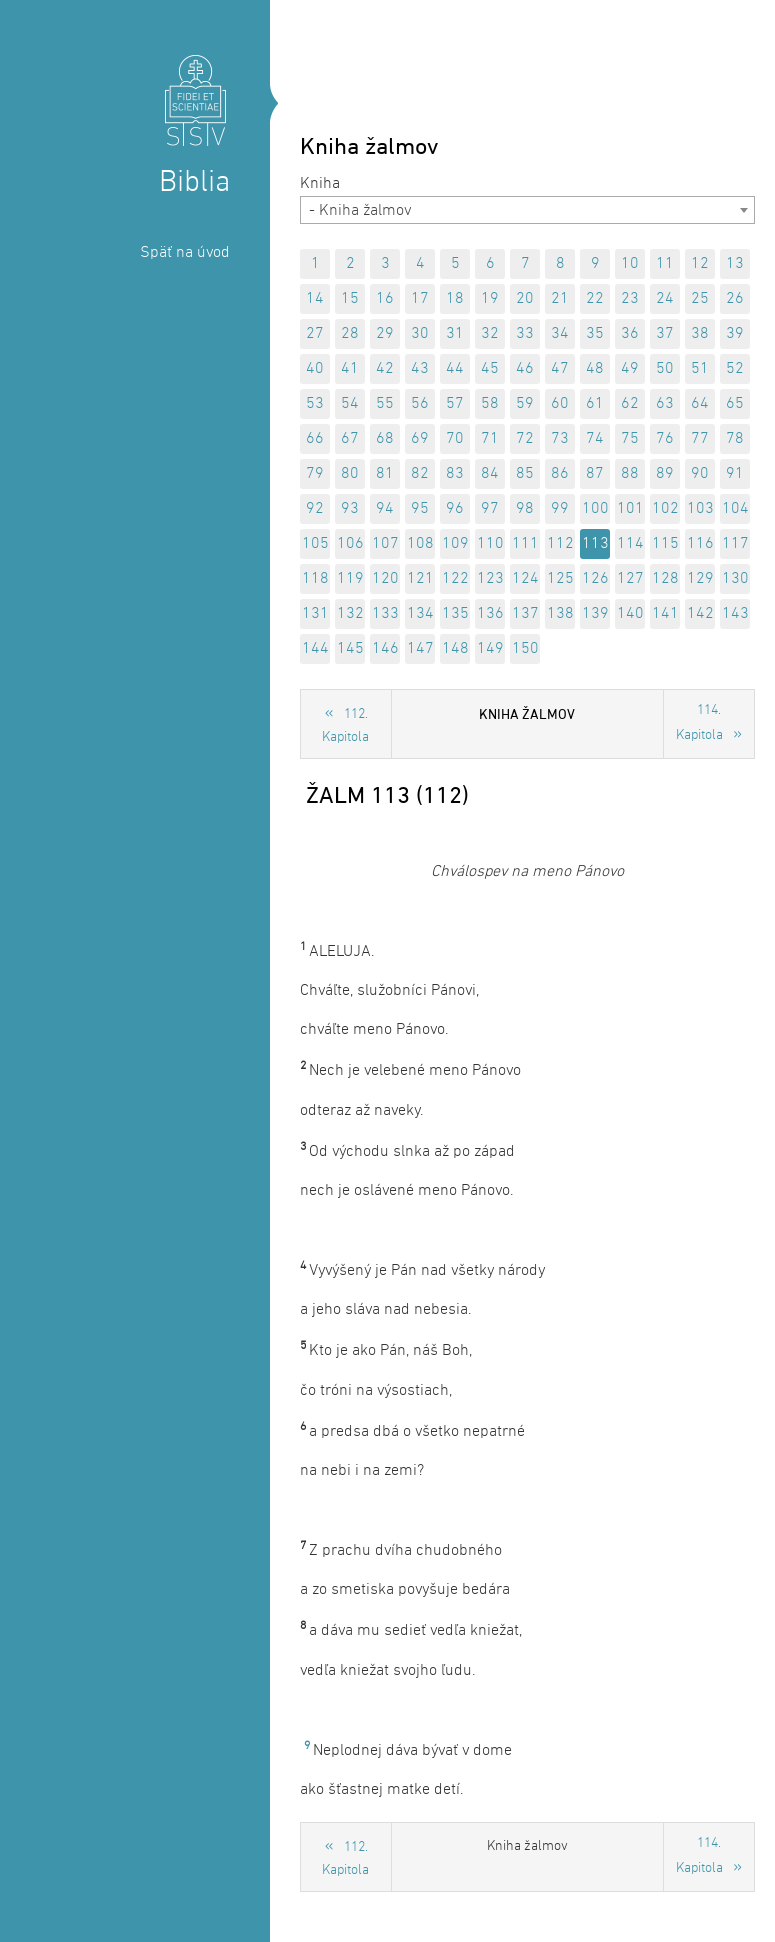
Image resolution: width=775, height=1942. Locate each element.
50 (665, 369)
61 (595, 404)
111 (525, 544)
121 (420, 579)
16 (385, 299)
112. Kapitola (345, 726)
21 (560, 299)
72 (525, 439)
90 (700, 474)
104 (735, 509)
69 (420, 439)
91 (735, 474)
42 (385, 369)
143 (735, 614)
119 (350, 579)
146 (385, 649)
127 (630, 579)
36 (630, 334)
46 (525, 369)
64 (700, 404)
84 (490, 474)
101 (630, 509)
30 (420, 334)
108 (420, 544)
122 (455, 579)
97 (490, 509)
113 (595, 544)
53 (315, 404)
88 (630, 474)
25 (700, 299)
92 (315, 509)
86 (560, 474)
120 (385, 579)
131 (315, 614)
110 (490, 544)
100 (595, 509)
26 (735, 299)
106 (350, 544)
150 (525, 649)
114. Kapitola (699, 723)
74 (595, 439)
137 (525, 614)
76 (665, 439)
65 (735, 404)
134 (420, 614)
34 (560, 334)
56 (420, 404)
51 (700, 369)
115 (665, 544)
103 (700, 509)
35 (595, 334)
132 (350, 614)
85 (525, 474)
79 (315, 474)
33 (525, 334)
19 (490, 299)
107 (385, 544)
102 (665, 509)
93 (350, 509)
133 (385, 614)
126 (595, 579)
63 (665, 404)
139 (595, 614)
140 (630, 614)
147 (420, 649)
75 (630, 439)
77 (700, 439)
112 (560, 544)
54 (350, 404)
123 (490, 579)
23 (630, 299)
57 (455, 404)
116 (700, 544)
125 (560, 579)
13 (735, 264)
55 (385, 404)
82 (420, 474)
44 (455, 369)
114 (630, 544)
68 (385, 439)
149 (490, 649)
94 (385, 509)
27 (315, 334)
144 (315, 649)
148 (455, 649)
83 (455, 474)
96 (455, 509)
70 (455, 439)
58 (490, 404)
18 (455, 299)
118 (315, 579)
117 (735, 544)
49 (630, 369)
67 (350, 439)
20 (525, 299)
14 (315, 299)
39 (735, 334)
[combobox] (527, 210)
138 (560, 614)
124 (525, 579)
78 (735, 439)
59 (525, 404)
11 (665, 264)
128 (665, 579)
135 (455, 614)
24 (665, 299)
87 (595, 474)
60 (560, 404)
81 (385, 474)
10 (630, 264)
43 (420, 369)
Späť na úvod (185, 253)
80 (350, 474)
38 (700, 334)
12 (700, 264)
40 (315, 369)
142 (700, 614)
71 (490, 439)
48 (595, 369)
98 (525, 509)
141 (665, 614)
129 (700, 579)
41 (350, 369)
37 (665, 334)
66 (315, 439)
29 (385, 334)
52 (735, 369)
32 (490, 334)
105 (315, 544)
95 (420, 509)
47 (560, 369)
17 (420, 299)
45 (490, 369)
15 (350, 299)
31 (455, 334)
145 (350, 649)
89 (665, 474)
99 (560, 509)
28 (350, 334)
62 (630, 404)
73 (560, 439)
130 (735, 579)
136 (490, 614)
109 (455, 544)
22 (595, 299)
